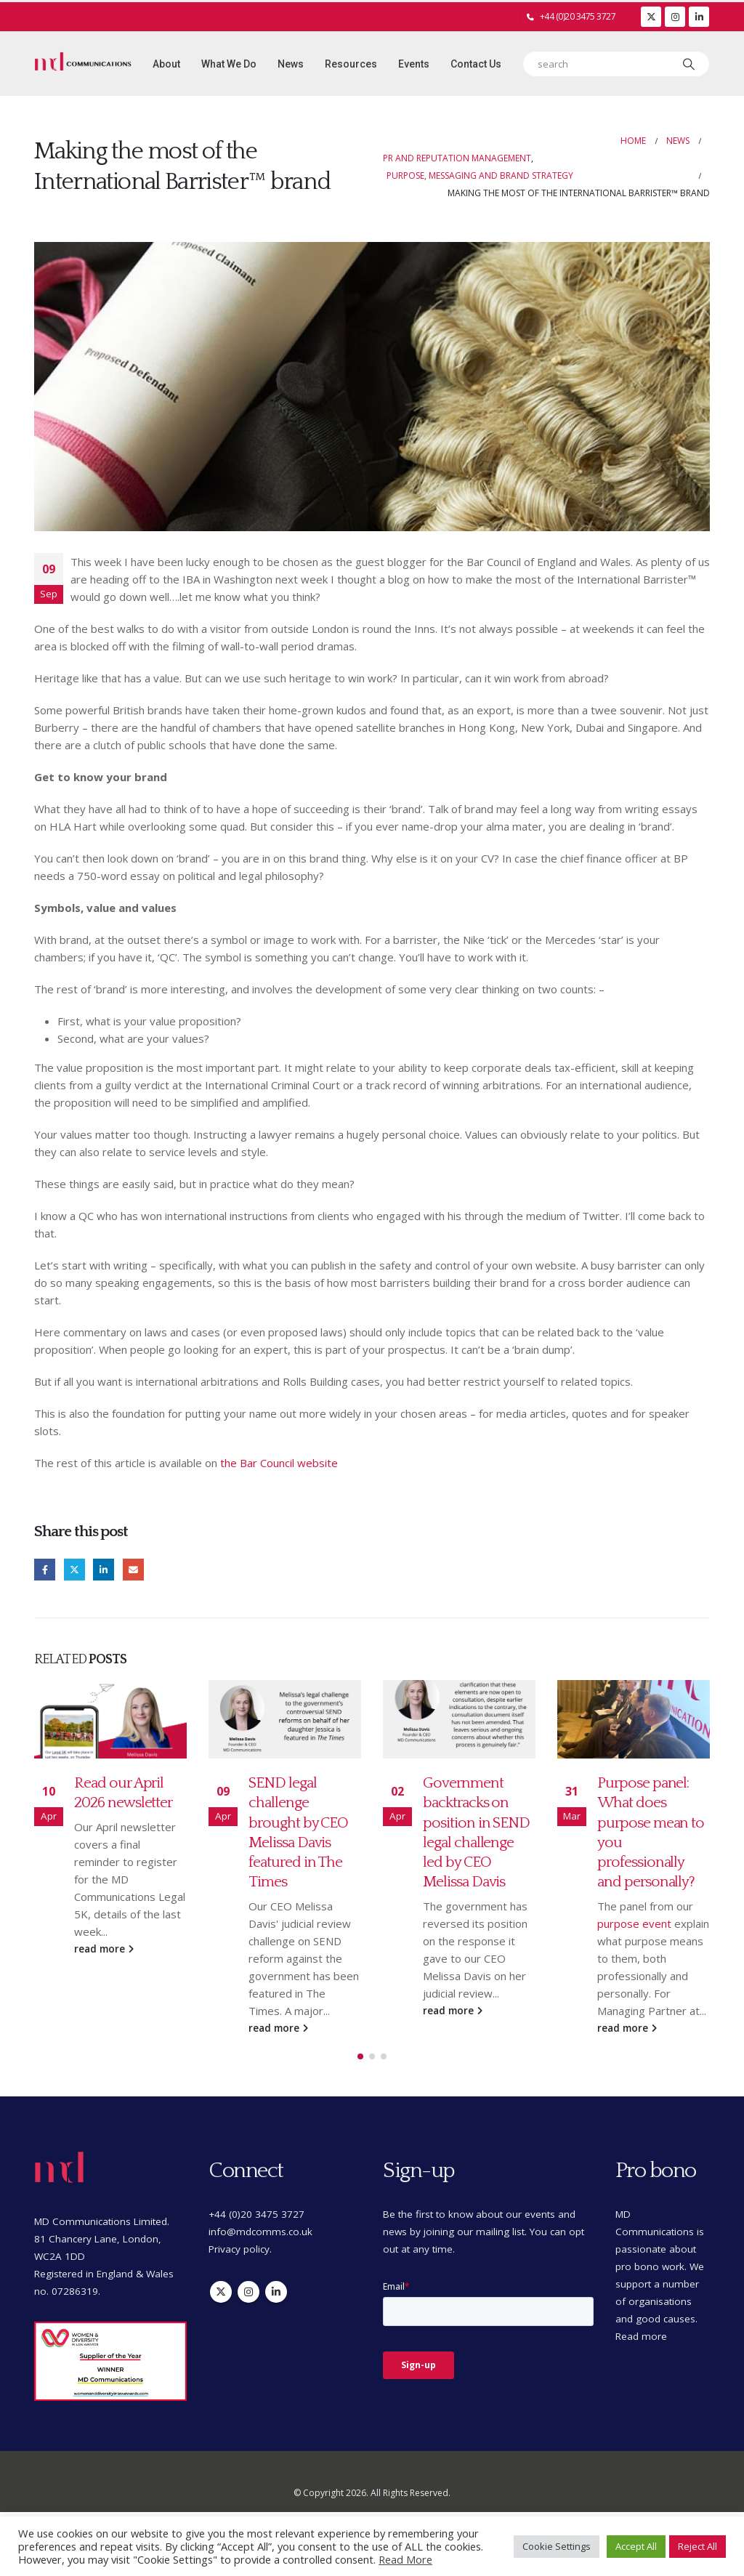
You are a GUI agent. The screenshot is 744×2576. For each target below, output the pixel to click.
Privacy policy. (240, 2259)
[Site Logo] (83, 64)
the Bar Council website (279, 1462)
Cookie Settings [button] (556, 2546)
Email (133, 1569)
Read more (641, 2347)
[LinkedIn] (699, 17)
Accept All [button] (636, 2546)
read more (104, 1948)
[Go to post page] (110, 1719)
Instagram (248, 2303)
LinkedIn (103, 1569)
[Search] (688, 64)
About (166, 64)
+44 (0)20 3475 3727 (578, 16)
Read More (405, 2559)
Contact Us (475, 64)
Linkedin (276, 2303)
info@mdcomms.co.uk (260, 2242)
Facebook (44, 1569)
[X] (651, 17)
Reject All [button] (697, 2546)
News (291, 64)
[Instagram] (675, 17)
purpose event (634, 1923)
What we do (228, 64)
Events (413, 64)
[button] (360, 2067)
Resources (351, 64)
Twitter (74, 1569)
